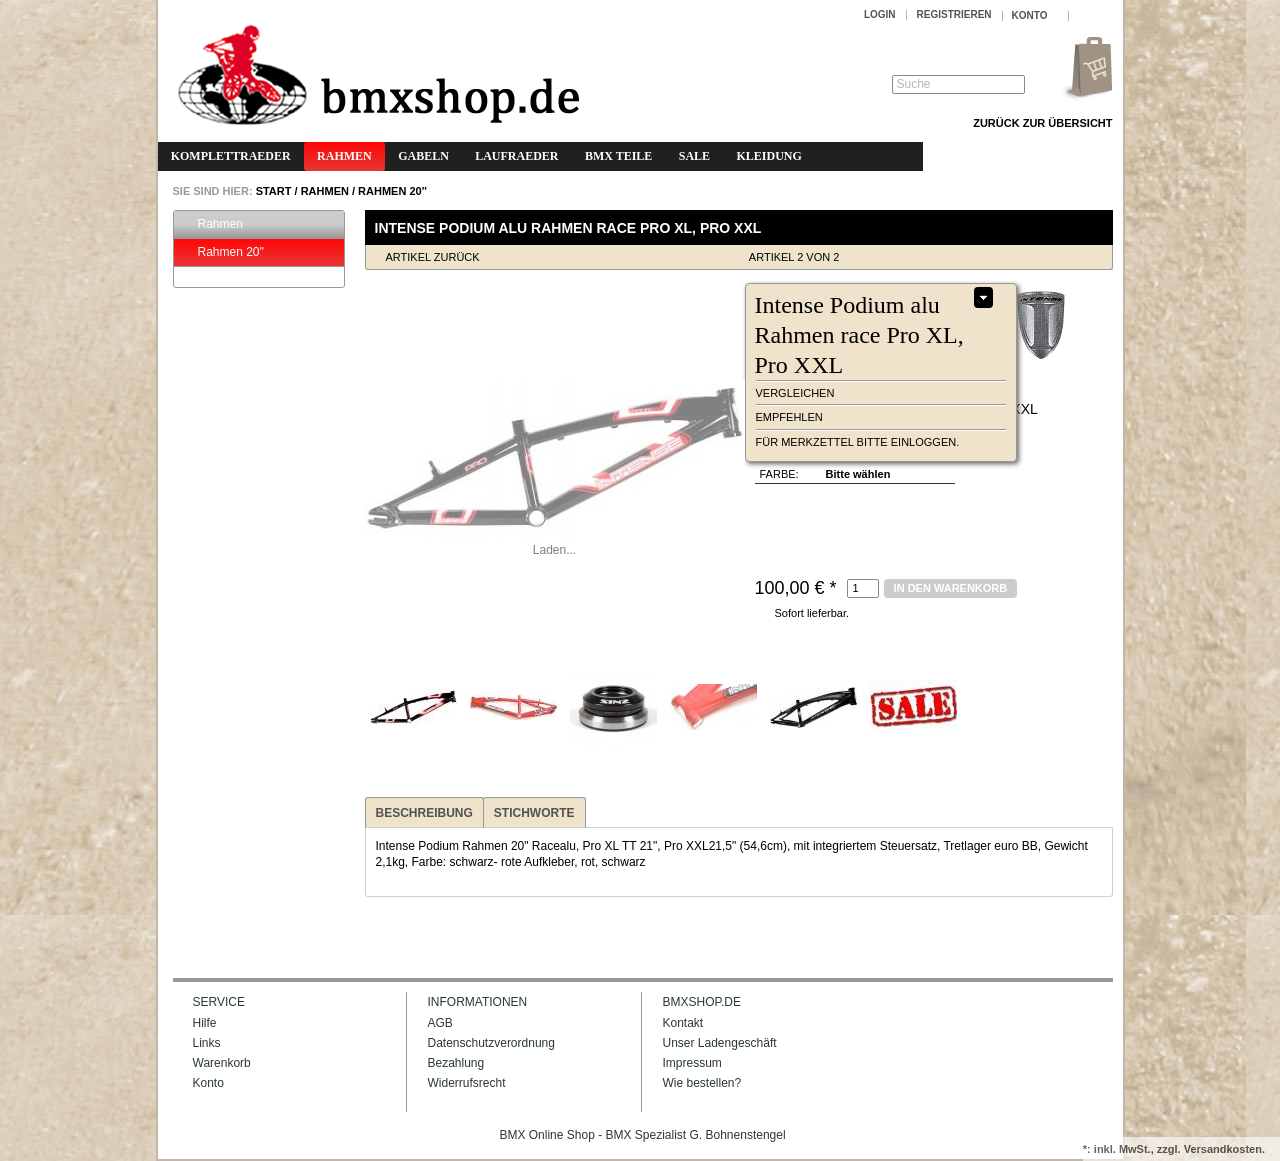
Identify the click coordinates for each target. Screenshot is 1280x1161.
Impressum (692, 1063)
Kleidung (768, 156)
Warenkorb (222, 1063)
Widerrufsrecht (467, 1083)
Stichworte (534, 813)
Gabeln (423, 156)
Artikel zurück (433, 257)
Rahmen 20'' (392, 191)
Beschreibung (424, 813)
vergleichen (795, 393)
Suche (914, 84)
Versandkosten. (1224, 1149)
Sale (694, 156)
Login (880, 14)
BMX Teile (618, 156)
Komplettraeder (231, 156)
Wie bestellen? (702, 1083)
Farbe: (779, 474)
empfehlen (789, 417)
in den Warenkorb (951, 588)
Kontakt (683, 1023)
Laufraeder (516, 156)
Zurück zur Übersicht (1042, 123)
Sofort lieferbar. (812, 613)
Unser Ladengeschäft (720, 1043)
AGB (440, 1023)
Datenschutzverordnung (491, 1043)
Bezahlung (456, 1063)
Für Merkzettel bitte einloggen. (858, 442)
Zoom (384, 309)
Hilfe (205, 1023)
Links (207, 1043)
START (272, 191)
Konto (208, 1083)
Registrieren (954, 14)
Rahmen (344, 156)
